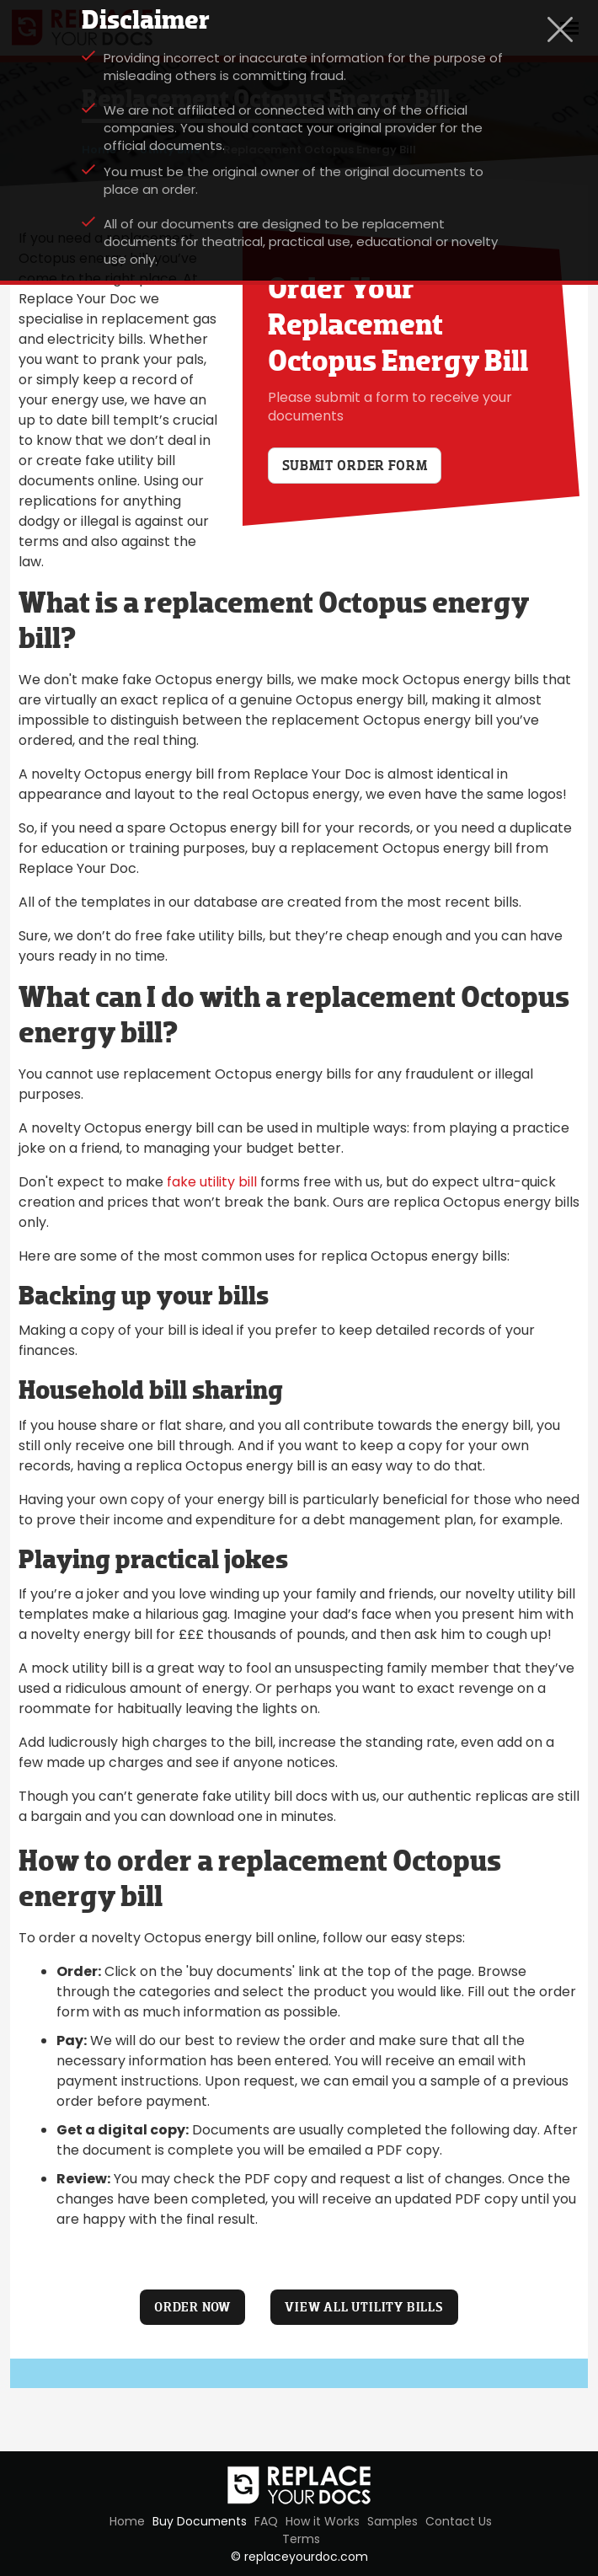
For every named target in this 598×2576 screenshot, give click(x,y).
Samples (392, 2521)
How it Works (323, 2521)
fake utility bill (212, 1182)
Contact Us (458, 2521)
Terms (301, 2538)
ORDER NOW (192, 2307)
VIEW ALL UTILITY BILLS (364, 2307)
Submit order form (354, 465)
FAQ (266, 2521)
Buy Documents (199, 2521)
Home (127, 2521)
